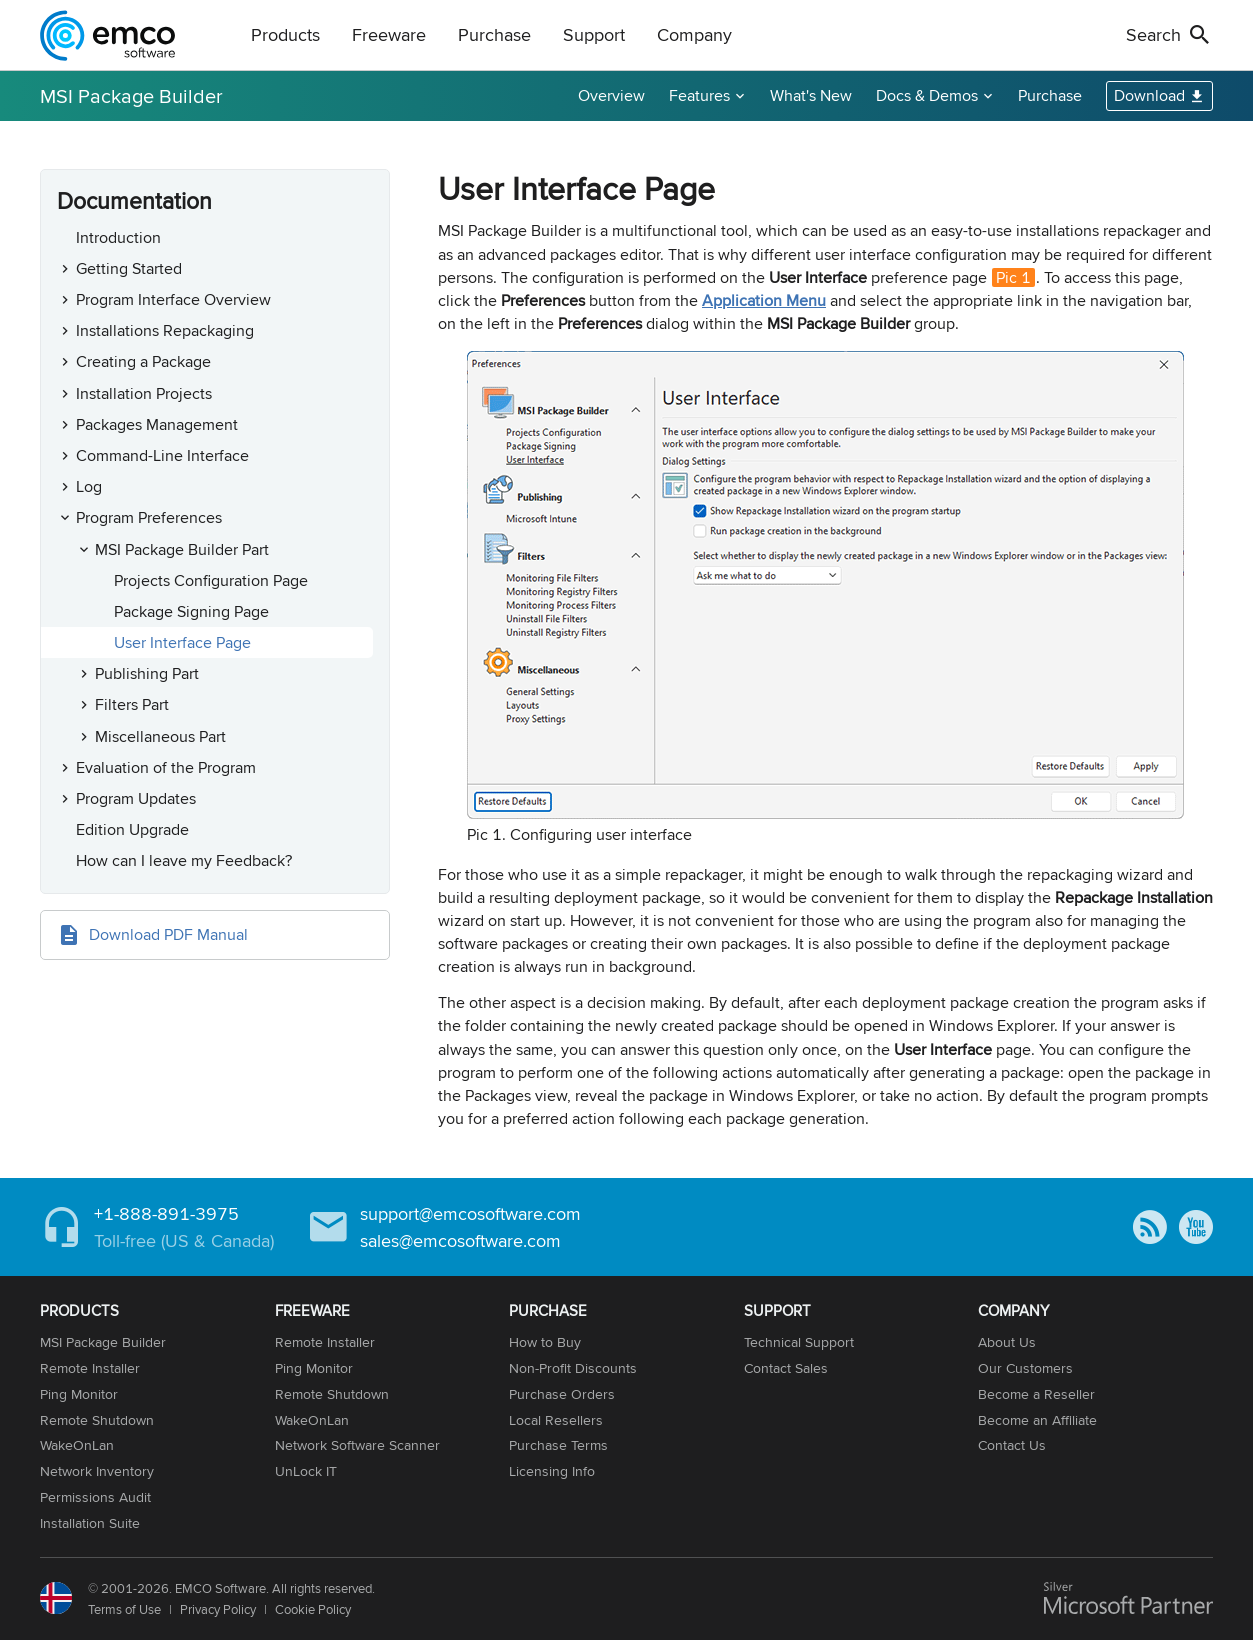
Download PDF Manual (168, 934)
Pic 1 (1013, 277)
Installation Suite (90, 1523)
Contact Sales (786, 1368)
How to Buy (545, 1342)
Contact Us (1012, 1445)
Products (285, 34)
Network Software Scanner (357, 1445)
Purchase (494, 34)
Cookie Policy (313, 1609)
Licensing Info (552, 1471)
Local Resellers (556, 1420)
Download (1149, 95)
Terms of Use (124, 1609)
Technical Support (799, 1342)
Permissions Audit (95, 1497)
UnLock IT (306, 1471)
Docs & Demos (927, 95)
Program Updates (136, 798)
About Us (1007, 1342)
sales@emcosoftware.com (460, 1240)
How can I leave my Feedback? (184, 860)
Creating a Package (143, 361)
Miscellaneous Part (160, 736)
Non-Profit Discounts (573, 1368)
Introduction (118, 237)
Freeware (389, 34)
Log (89, 486)
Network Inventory (97, 1471)
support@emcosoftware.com (470, 1213)
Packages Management (157, 424)
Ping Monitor (79, 1394)
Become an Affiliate (1037, 1420)
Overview (611, 95)
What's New (811, 95)
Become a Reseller (1036, 1394)
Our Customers (1025, 1368)
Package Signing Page (191, 611)
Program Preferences (149, 517)
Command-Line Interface (162, 455)
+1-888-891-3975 (166, 1213)
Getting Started (129, 268)
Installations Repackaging (165, 330)
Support (594, 34)
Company (694, 34)
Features (699, 95)
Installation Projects (144, 393)
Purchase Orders (562, 1394)
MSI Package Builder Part (182, 549)
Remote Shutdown (97, 1420)
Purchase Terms (558, 1445)
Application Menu (764, 300)
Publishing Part (147, 673)
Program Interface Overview (173, 299)
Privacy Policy (218, 1609)
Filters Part (132, 704)
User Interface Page (182, 642)
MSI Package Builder (131, 95)
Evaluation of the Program (166, 767)
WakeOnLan (77, 1445)
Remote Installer (90, 1368)
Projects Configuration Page (211, 580)
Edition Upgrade (132, 829)
